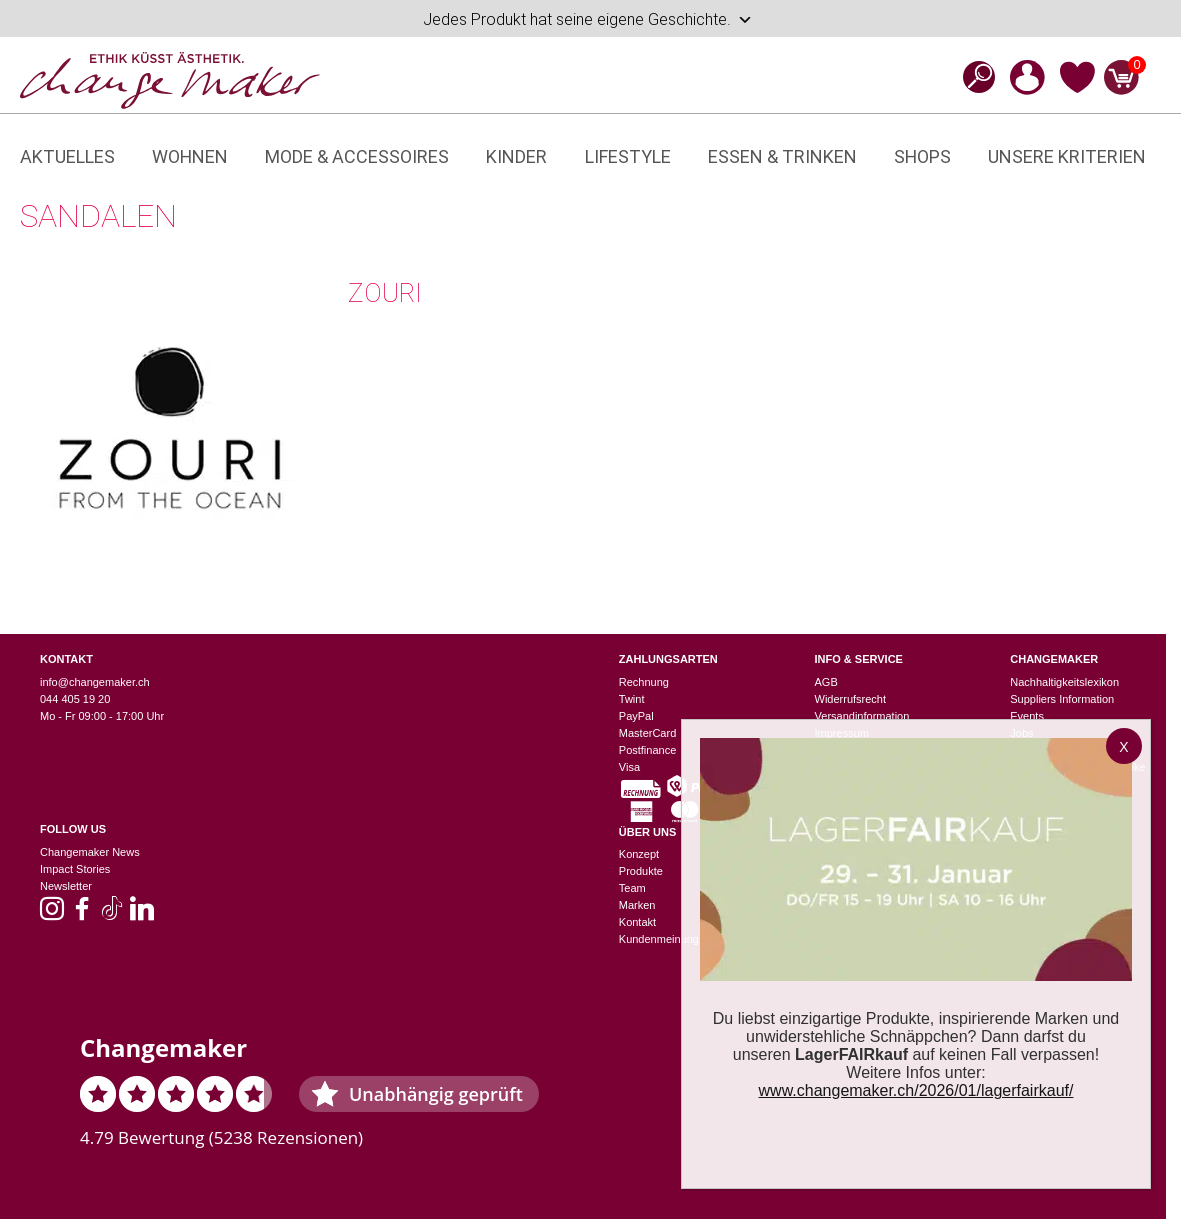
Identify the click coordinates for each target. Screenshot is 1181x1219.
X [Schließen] (1123, 747)
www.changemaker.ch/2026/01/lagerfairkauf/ (916, 1090)
